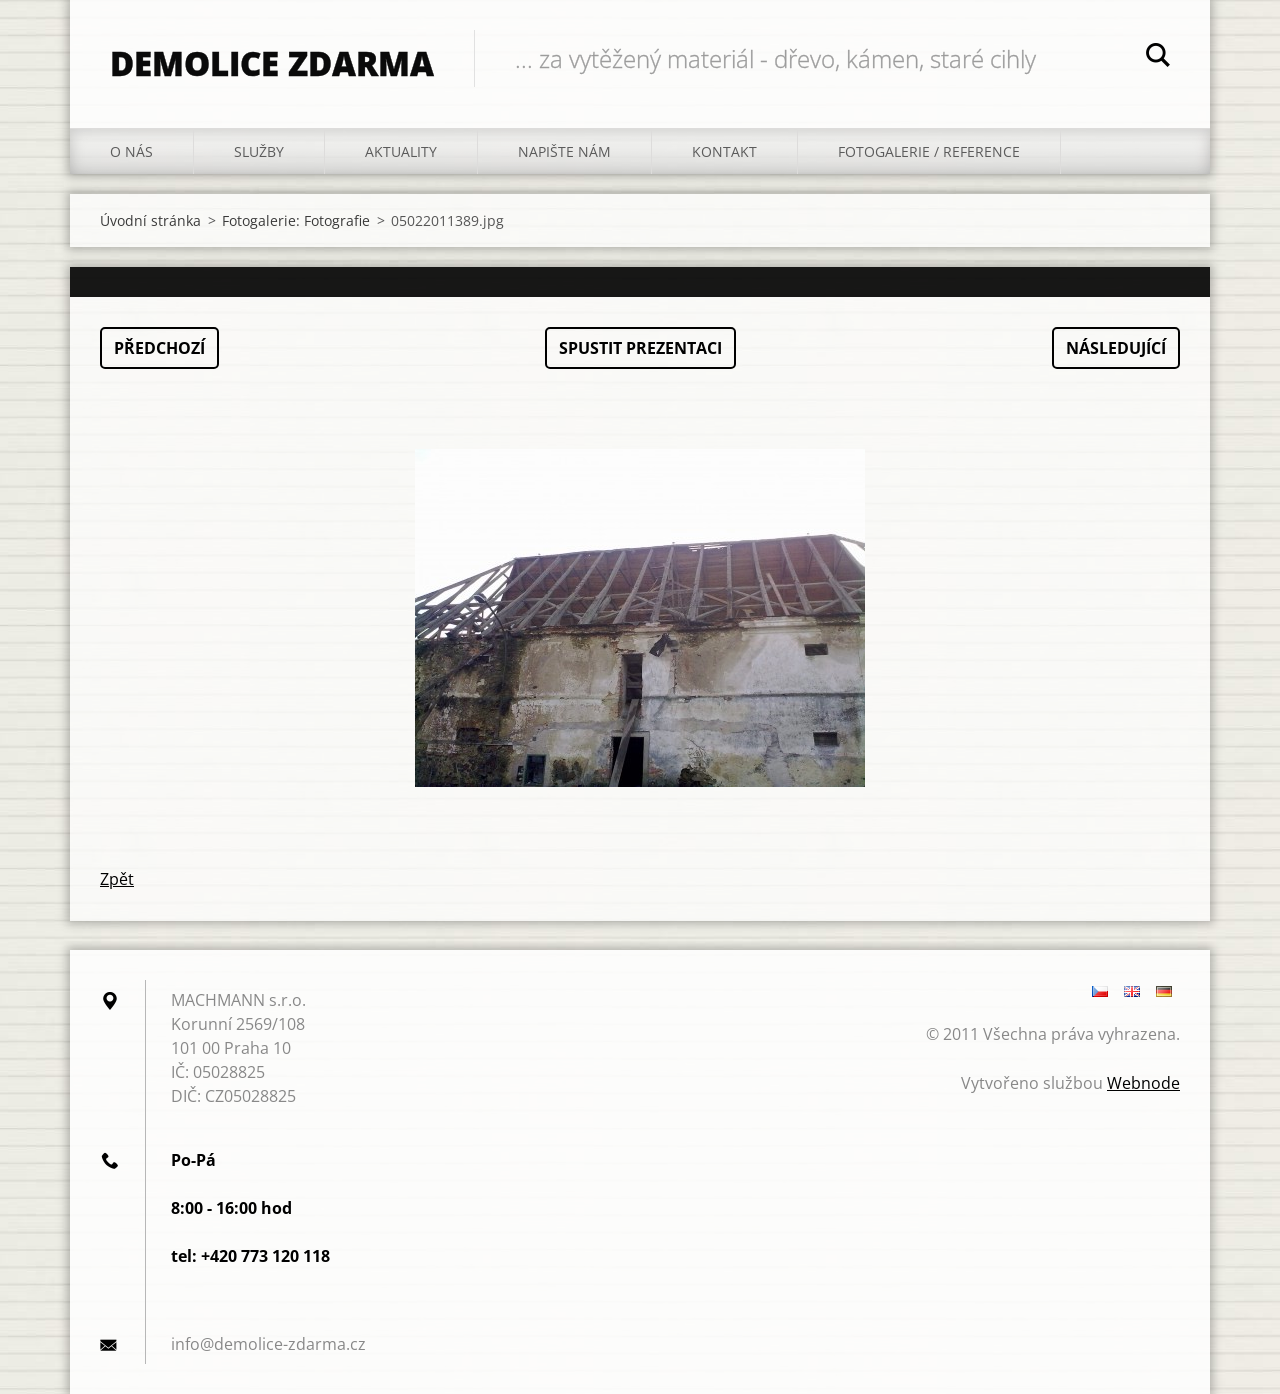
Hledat (1158, 58)
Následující (1116, 348)
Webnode (1143, 1083)
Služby (259, 151)
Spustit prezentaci (640, 348)
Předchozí (159, 348)
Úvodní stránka (150, 220)
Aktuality (401, 151)
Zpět (117, 879)
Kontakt (724, 151)
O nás (131, 151)
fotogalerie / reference (929, 151)
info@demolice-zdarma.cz (268, 1344)
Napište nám (564, 151)
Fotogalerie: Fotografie (296, 220)
